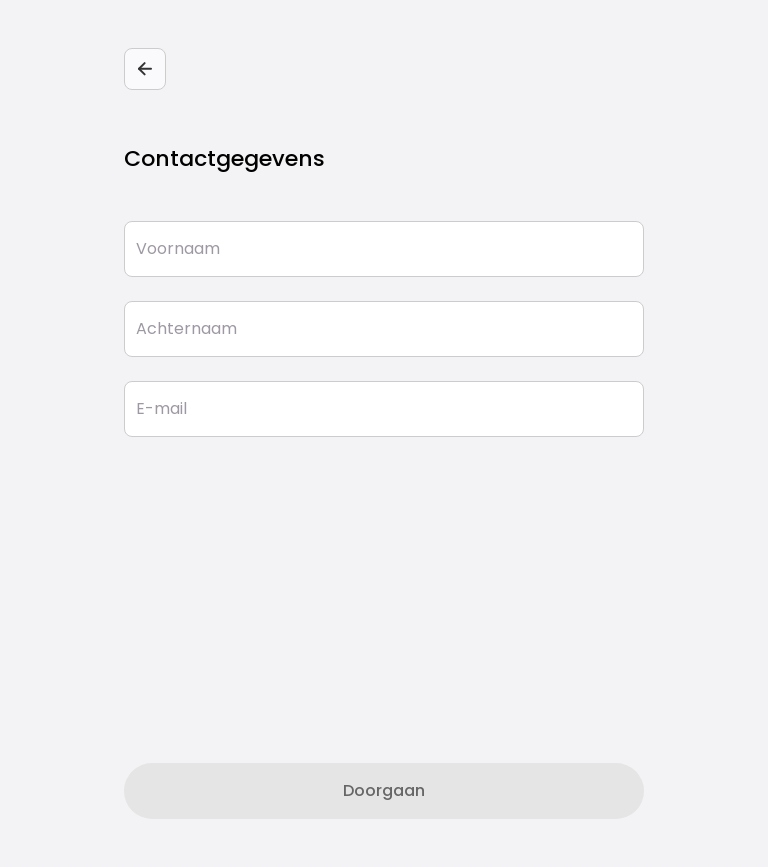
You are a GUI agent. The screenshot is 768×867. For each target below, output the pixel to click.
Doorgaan (384, 790)
